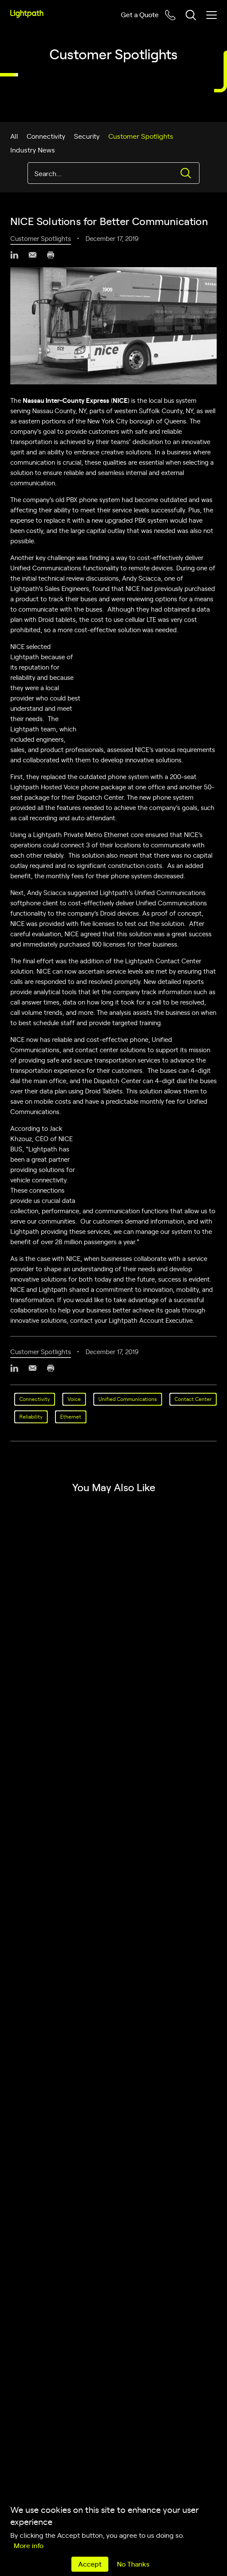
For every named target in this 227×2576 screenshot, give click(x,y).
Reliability (31, 1416)
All (14, 135)
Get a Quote (140, 14)
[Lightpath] (26, 14)
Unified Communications (127, 1398)
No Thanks (133, 2563)
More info (28, 2545)
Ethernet (70, 1416)
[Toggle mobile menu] (211, 15)
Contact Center (193, 1398)
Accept (89, 2563)
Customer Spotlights (140, 135)
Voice (74, 1398)
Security (87, 135)
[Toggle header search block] (191, 15)
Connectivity (46, 135)
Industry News (32, 149)
